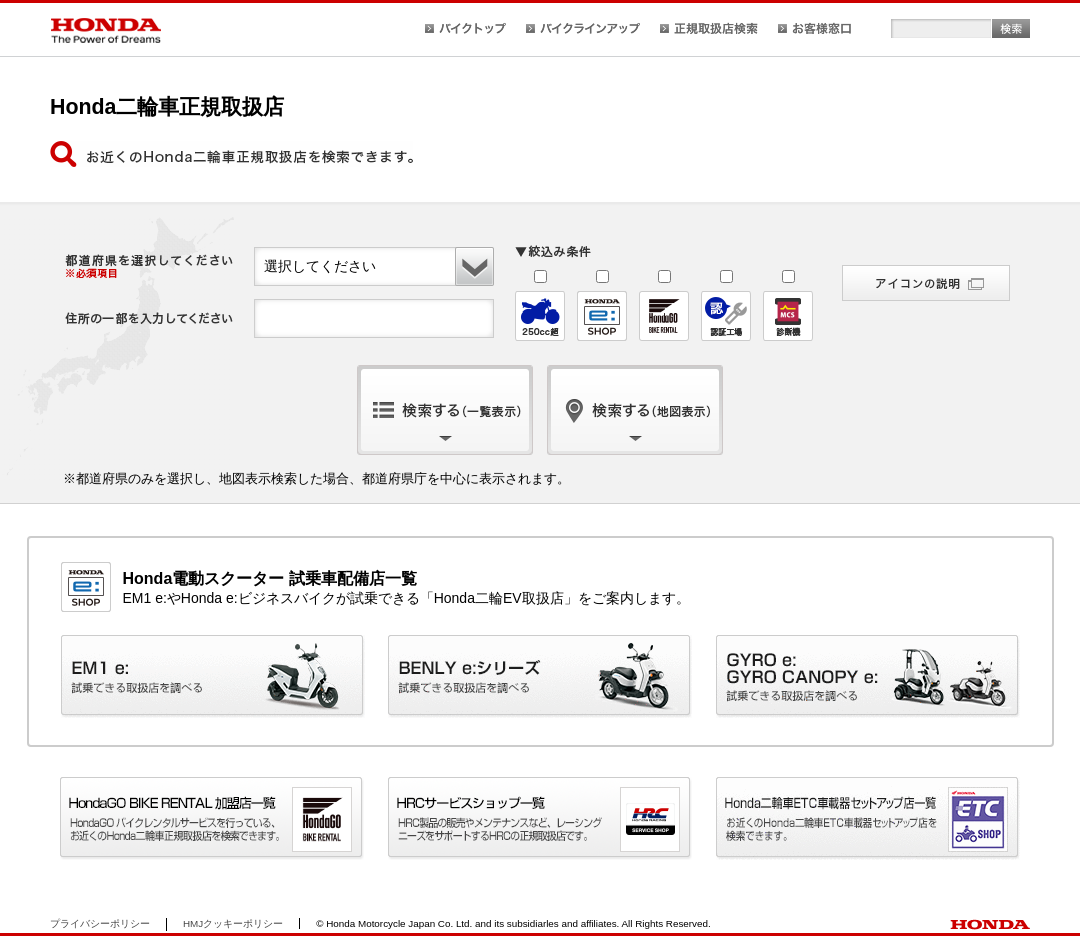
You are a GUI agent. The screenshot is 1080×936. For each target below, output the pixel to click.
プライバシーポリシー (100, 923)
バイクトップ (465, 29)
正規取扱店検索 (709, 29)
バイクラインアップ (583, 29)
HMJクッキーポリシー (233, 923)
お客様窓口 (814, 29)
